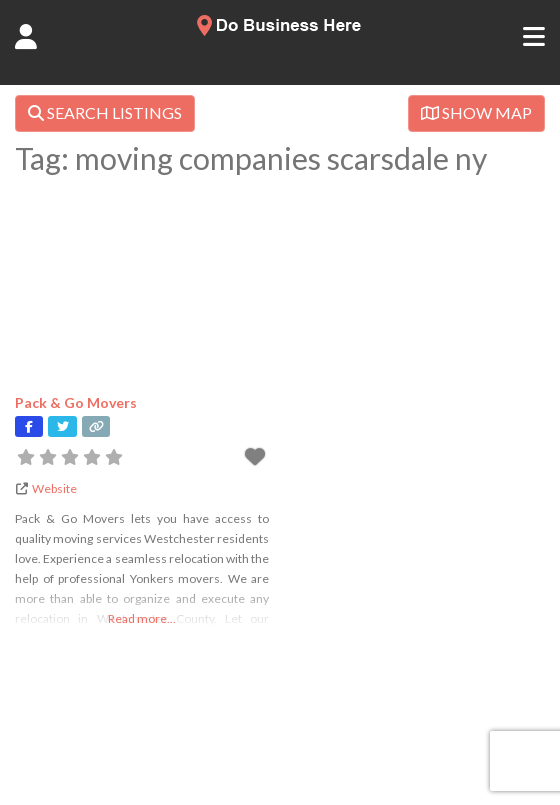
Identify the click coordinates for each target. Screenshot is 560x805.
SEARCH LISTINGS (105, 112)
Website (54, 488)
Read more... (142, 618)
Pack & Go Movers (76, 402)
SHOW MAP (476, 112)
